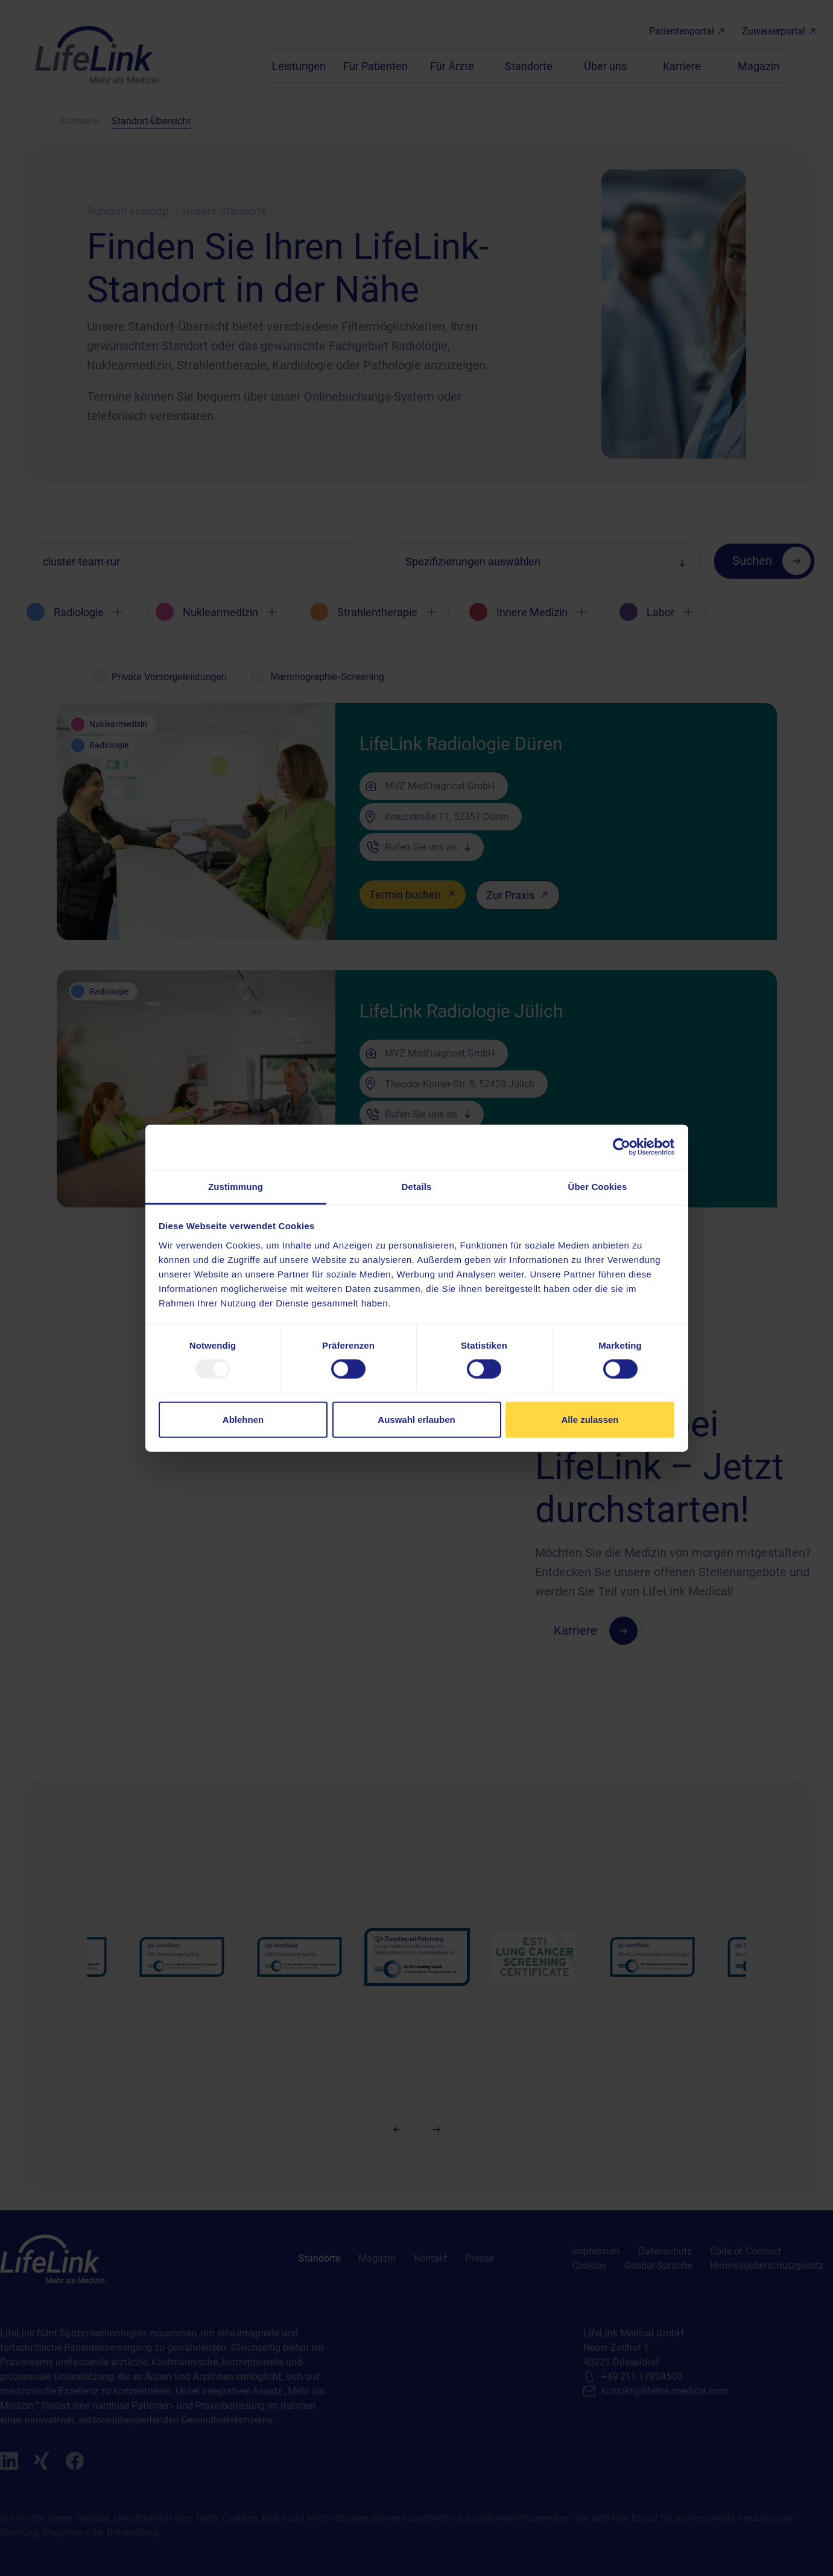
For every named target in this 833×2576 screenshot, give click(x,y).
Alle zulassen (589, 1419)
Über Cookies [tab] (597, 1186)
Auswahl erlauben (416, 1419)
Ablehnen (243, 1419)
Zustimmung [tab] (235, 1186)
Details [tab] (417, 1186)
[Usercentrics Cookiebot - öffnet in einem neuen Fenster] (621, 1147)
